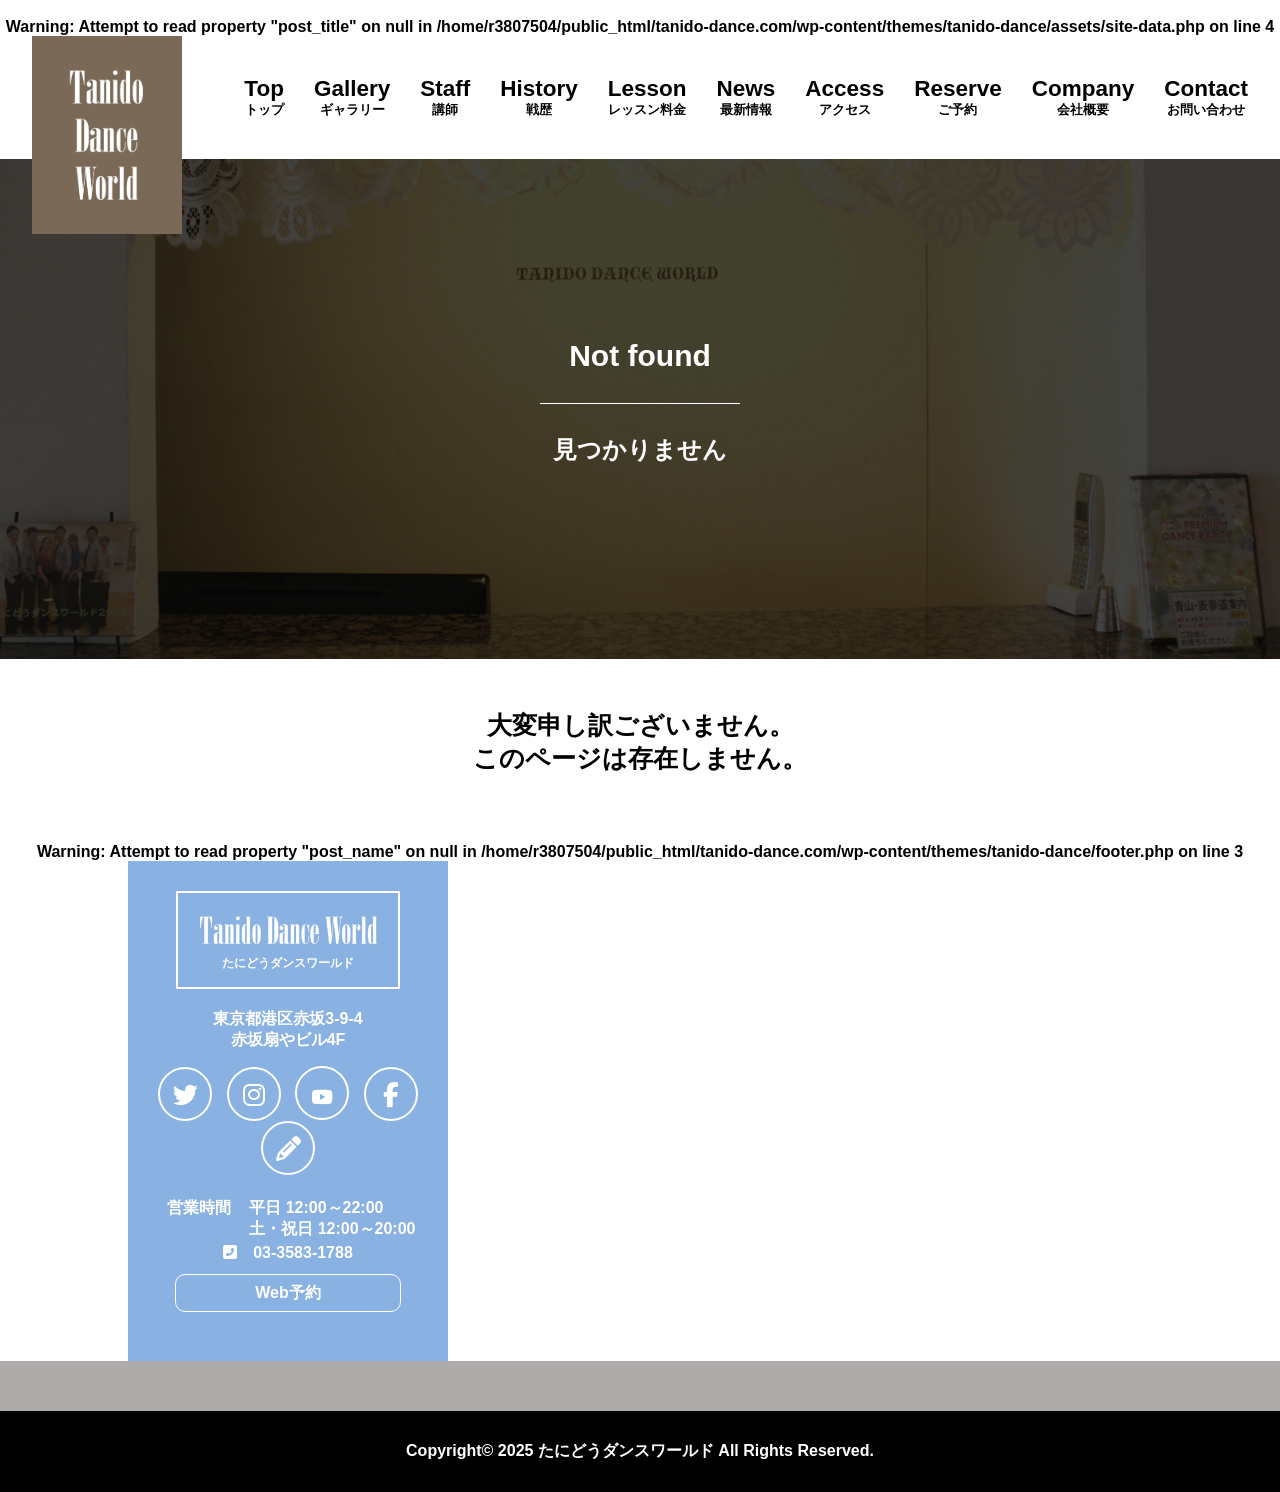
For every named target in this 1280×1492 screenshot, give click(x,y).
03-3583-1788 (288, 1252)
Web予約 (287, 1292)
